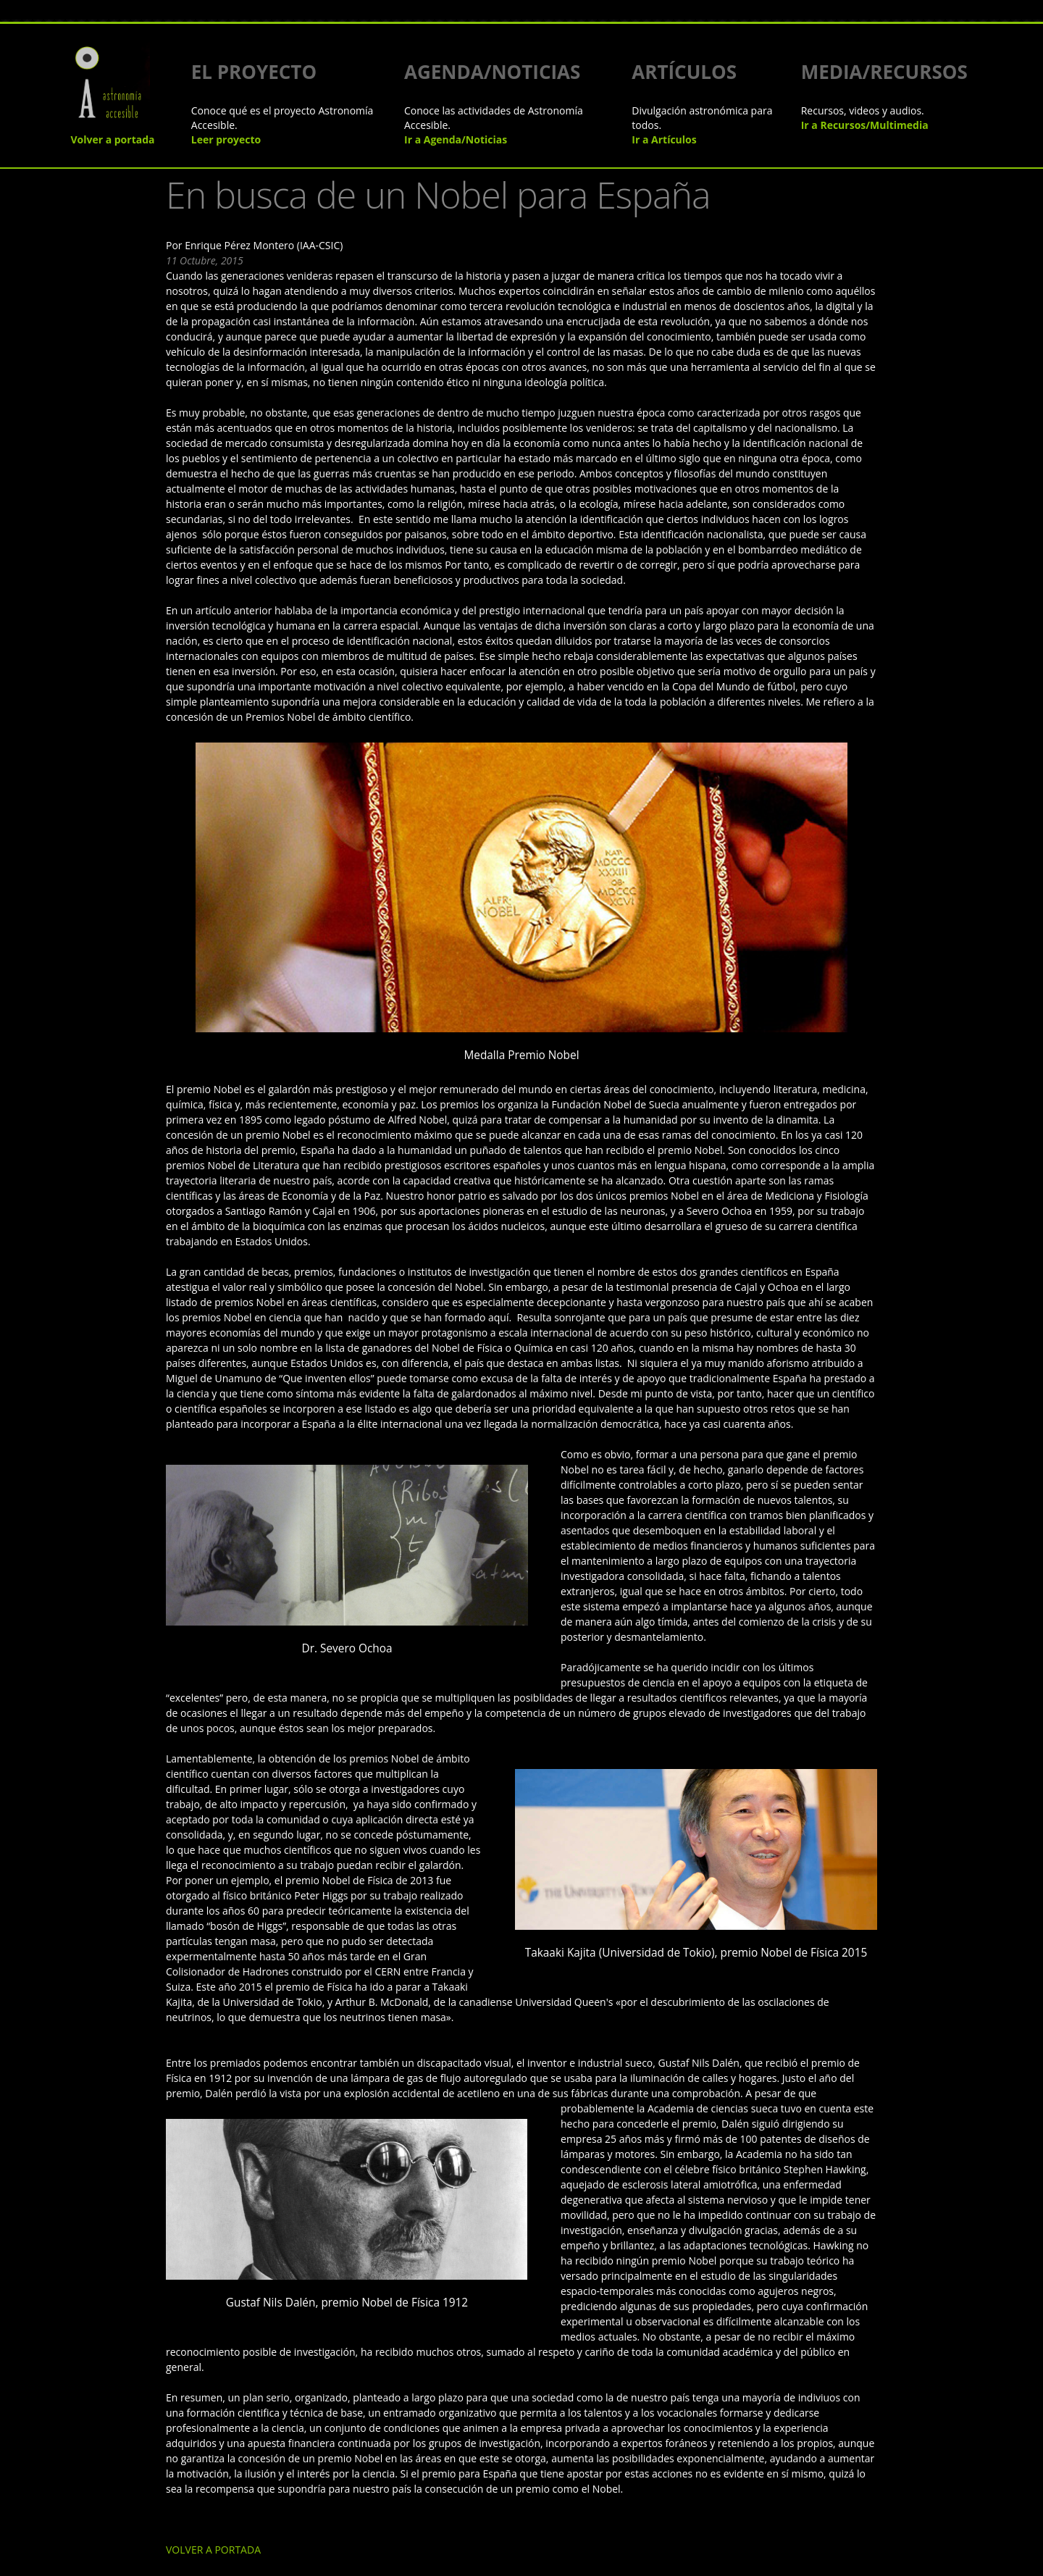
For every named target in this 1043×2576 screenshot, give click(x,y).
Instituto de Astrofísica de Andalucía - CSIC (501, 2506)
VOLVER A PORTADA (156, 2260)
